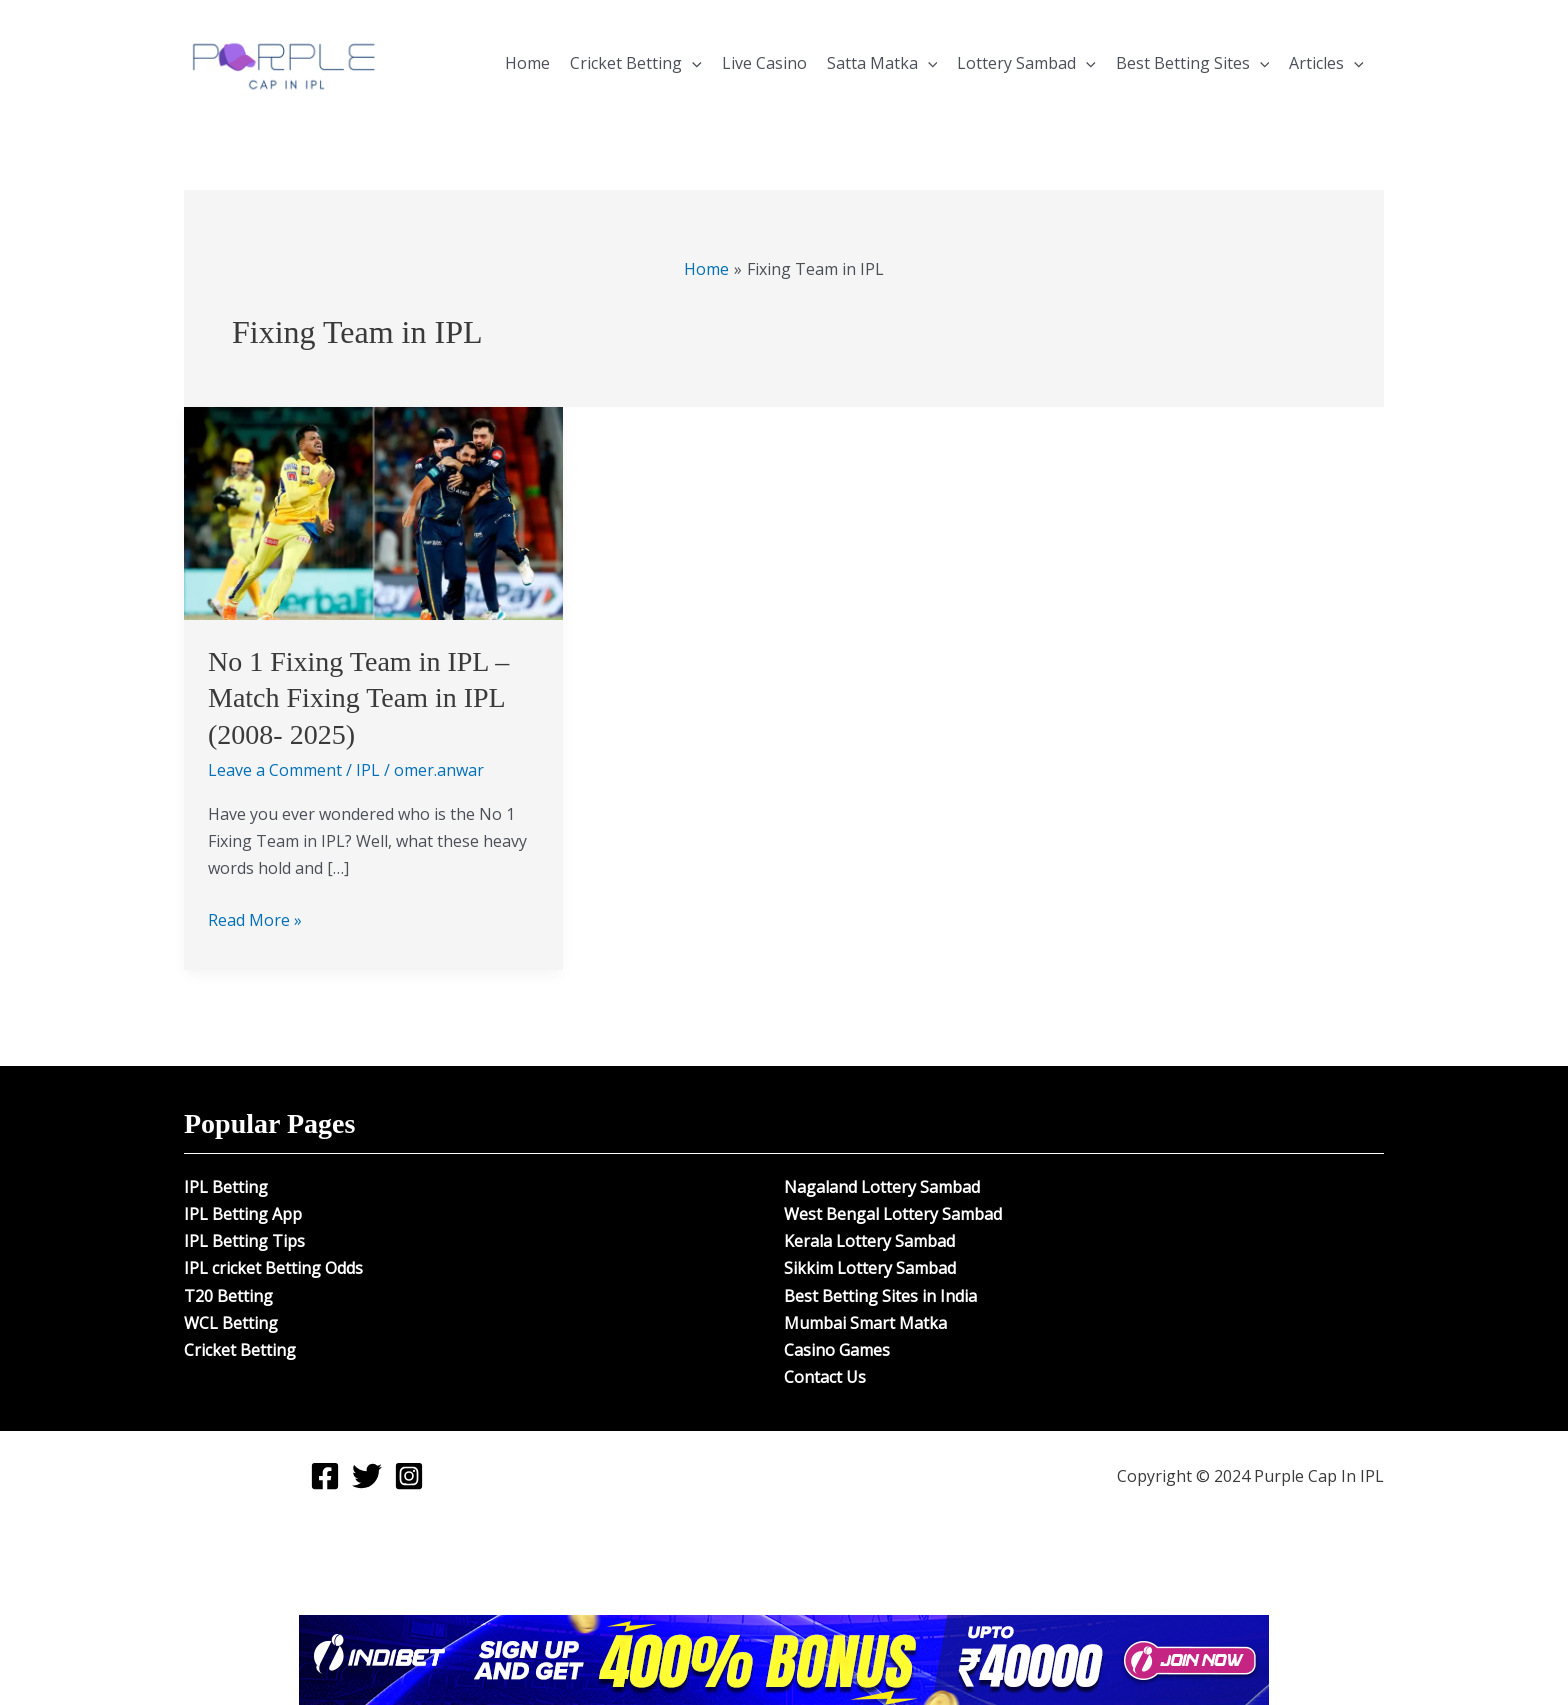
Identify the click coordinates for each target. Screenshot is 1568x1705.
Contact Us (825, 1377)
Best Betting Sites (1193, 63)
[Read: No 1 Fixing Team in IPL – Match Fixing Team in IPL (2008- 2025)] (373, 512)
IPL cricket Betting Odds (273, 1268)
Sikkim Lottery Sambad (870, 1268)
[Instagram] (409, 1476)
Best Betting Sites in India (880, 1296)
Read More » (255, 919)
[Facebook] (325, 1476)
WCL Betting (231, 1323)
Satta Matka (882, 63)
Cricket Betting (636, 63)
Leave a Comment (275, 770)
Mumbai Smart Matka (865, 1323)
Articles (1326, 63)
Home (527, 63)
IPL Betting (226, 1187)
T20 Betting (228, 1296)
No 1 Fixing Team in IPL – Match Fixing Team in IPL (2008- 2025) (358, 698)
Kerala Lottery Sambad (869, 1241)
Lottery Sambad (1026, 63)
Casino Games (837, 1350)
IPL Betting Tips (244, 1241)
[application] (692, 63)
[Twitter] (367, 1476)
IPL (368, 770)
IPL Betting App (243, 1214)
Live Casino (764, 63)
